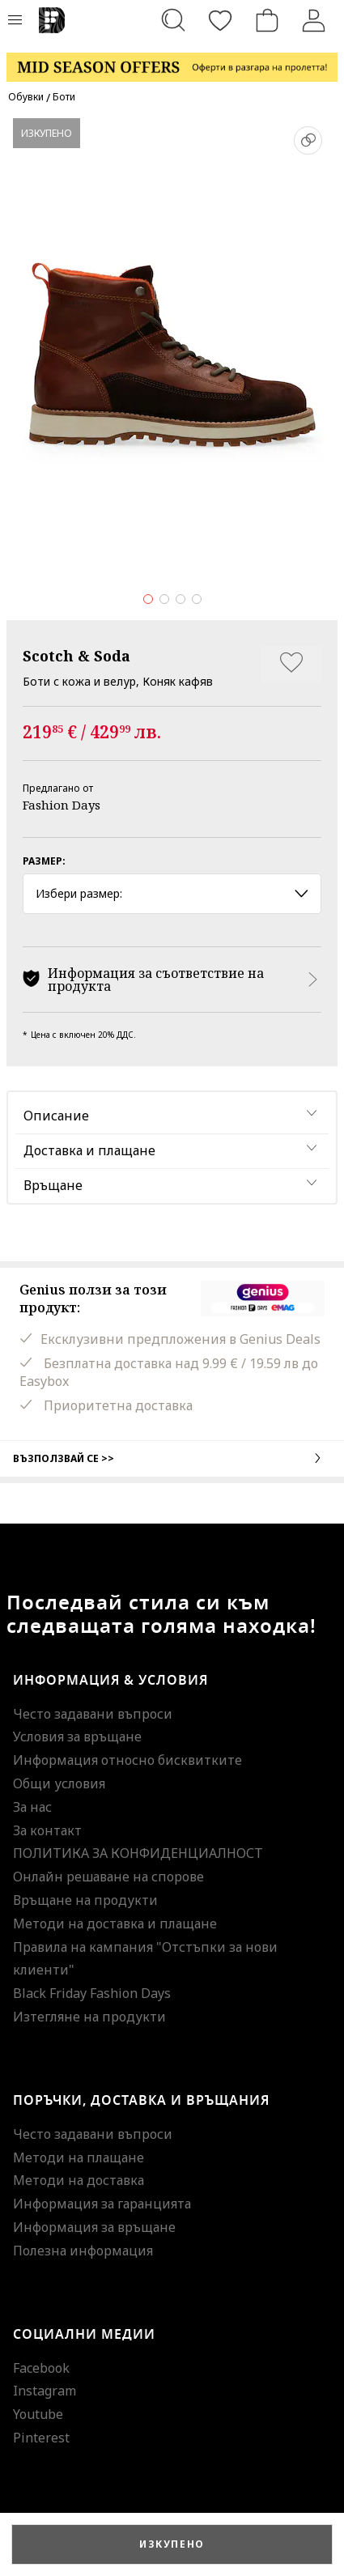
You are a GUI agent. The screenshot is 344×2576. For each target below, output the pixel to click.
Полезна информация (83, 2250)
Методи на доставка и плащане (115, 1923)
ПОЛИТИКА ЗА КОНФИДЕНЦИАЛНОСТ (138, 1853)
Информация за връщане (94, 2227)
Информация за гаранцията (102, 2204)
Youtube (38, 2414)
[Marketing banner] (172, 59)
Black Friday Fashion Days (92, 1993)
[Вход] (314, 20)
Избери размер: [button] (172, 893)
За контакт (47, 1830)
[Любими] (220, 20)
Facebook (41, 2368)
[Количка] (267, 20)
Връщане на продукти (85, 1900)
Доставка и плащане (89, 1150)
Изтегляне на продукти (89, 2017)
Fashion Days (61, 805)
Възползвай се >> (172, 1458)
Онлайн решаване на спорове (108, 1876)
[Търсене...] (173, 20)
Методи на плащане (78, 2157)
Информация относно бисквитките (127, 1760)
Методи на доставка (78, 2180)
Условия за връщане (77, 1736)
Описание (56, 1115)
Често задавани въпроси (92, 1714)
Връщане (53, 1185)
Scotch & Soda (76, 655)
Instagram (44, 2391)
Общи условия (59, 1783)
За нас (32, 1807)
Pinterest (41, 2437)
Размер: (44, 861)
